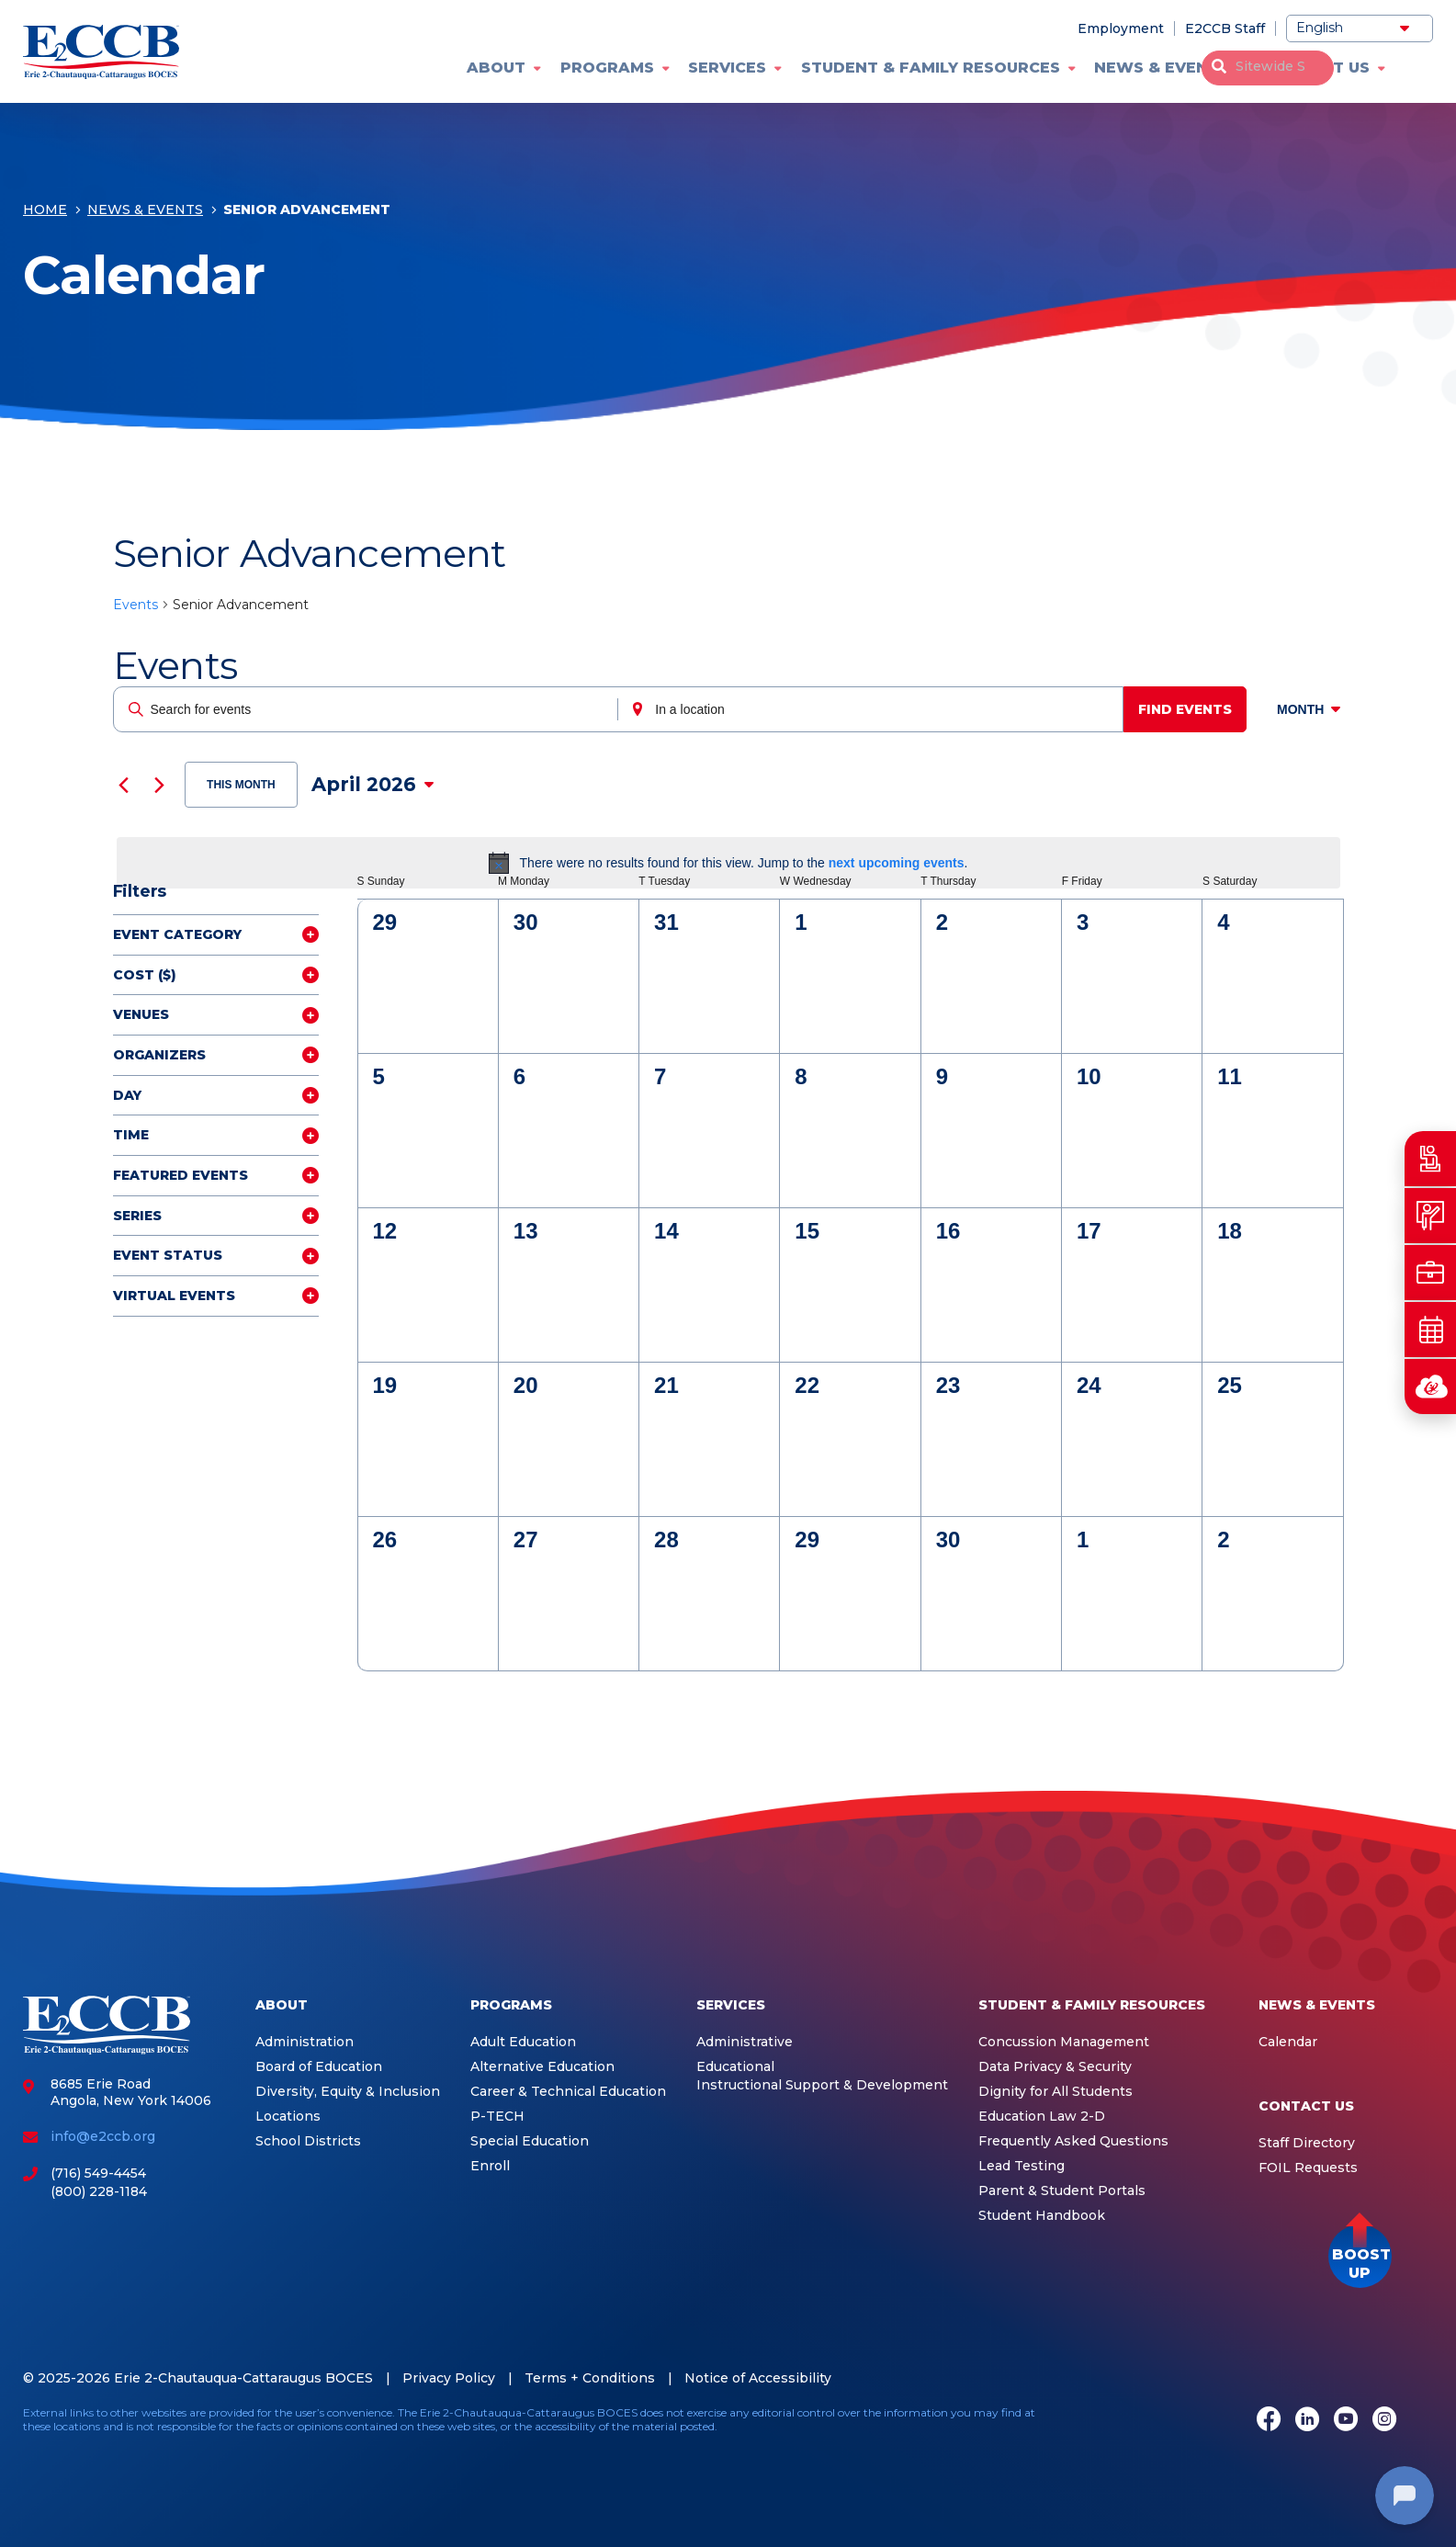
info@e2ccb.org (103, 2136)
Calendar (1287, 2042)
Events (135, 604)
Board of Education (318, 2067)
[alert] (728, 863)
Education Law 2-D (1041, 2116)
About (496, 67)
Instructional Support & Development (822, 2085)
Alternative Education (542, 2067)
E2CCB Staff (1225, 28)
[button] (1360, 2256)
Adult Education (523, 2042)
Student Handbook (1041, 2216)
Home (45, 213)
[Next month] (160, 785)
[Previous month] (124, 785)
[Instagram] (1384, 2421)
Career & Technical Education (568, 2092)
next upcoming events (897, 862)
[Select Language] (1359, 28)
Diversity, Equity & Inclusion (347, 2092)
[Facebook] (1269, 2421)
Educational (735, 2067)
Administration (304, 2042)
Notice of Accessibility (757, 2378)
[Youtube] (1346, 2421)
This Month (241, 784)
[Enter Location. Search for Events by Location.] (874, 709)
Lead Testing (1021, 2166)
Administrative (744, 2042)
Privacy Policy (448, 2378)
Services (727, 67)
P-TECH (497, 2116)
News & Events (1161, 67)
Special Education (529, 2141)
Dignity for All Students (1055, 2092)
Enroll (490, 2166)
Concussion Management (1063, 2042)
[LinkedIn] (1307, 2421)
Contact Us (1317, 67)
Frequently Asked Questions (1073, 2141)
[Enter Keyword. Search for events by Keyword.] (367, 709)
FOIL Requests (1308, 2168)
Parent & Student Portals (1062, 2191)
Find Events (1190, 709)
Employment (1121, 28)
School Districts (308, 2141)
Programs (607, 67)
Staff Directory (1306, 2143)
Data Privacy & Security (1055, 2067)
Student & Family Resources (930, 67)
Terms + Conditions (590, 2378)
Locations (288, 2116)
